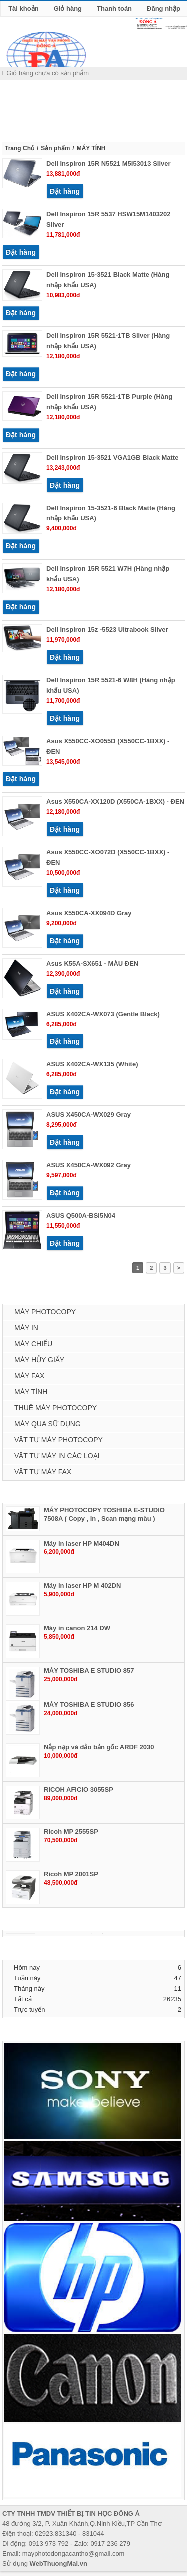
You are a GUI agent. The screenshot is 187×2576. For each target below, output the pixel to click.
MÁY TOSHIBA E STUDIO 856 (89, 1704)
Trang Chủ (19, 148)
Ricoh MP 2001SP (71, 1874)
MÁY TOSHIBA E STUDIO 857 (89, 1670)
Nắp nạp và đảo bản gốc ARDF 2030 (99, 1747)
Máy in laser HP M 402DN (82, 1585)
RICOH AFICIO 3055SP (78, 1789)
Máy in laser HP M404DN (81, 1543)
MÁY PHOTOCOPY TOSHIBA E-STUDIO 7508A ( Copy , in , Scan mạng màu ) (104, 1514)
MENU (16, 107)
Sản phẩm (55, 148)
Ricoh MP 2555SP (71, 1831)
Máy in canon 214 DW (77, 1628)
